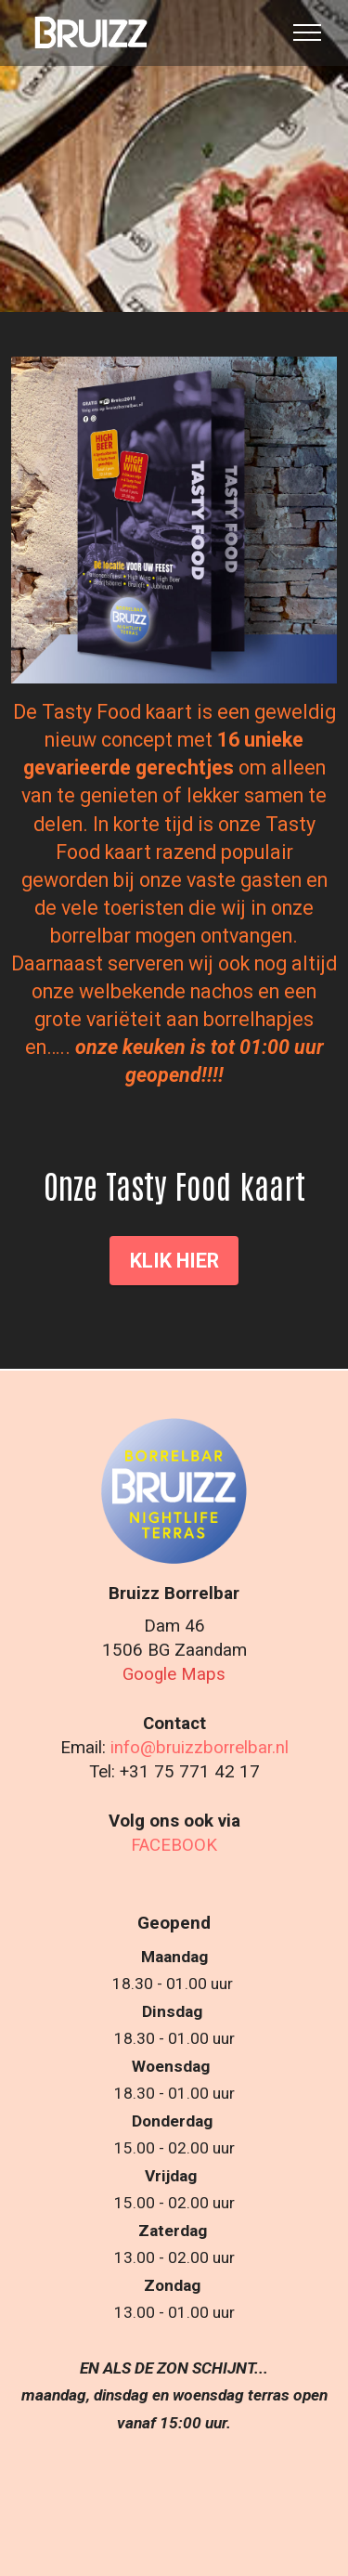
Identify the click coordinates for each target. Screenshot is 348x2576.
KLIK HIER (174, 1260)
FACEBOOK (174, 1845)
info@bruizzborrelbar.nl (199, 1747)
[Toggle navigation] (307, 32)
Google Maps (174, 1674)
